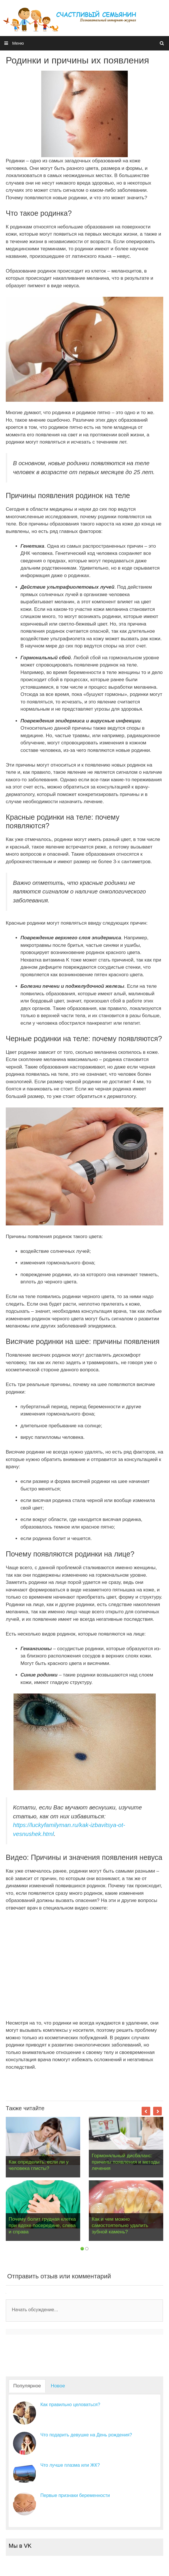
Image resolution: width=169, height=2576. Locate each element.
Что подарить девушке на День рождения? (86, 2434)
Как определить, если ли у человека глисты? (39, 2165)
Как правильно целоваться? (70, 2404)
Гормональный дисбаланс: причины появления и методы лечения (125, 2162)
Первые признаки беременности (75, 2495)
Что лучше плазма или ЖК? (70, 2465)
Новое (58, 2386)
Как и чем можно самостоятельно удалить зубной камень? (120, 2225)
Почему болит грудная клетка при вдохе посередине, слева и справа (42, 2225)
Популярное (27, 2386)
